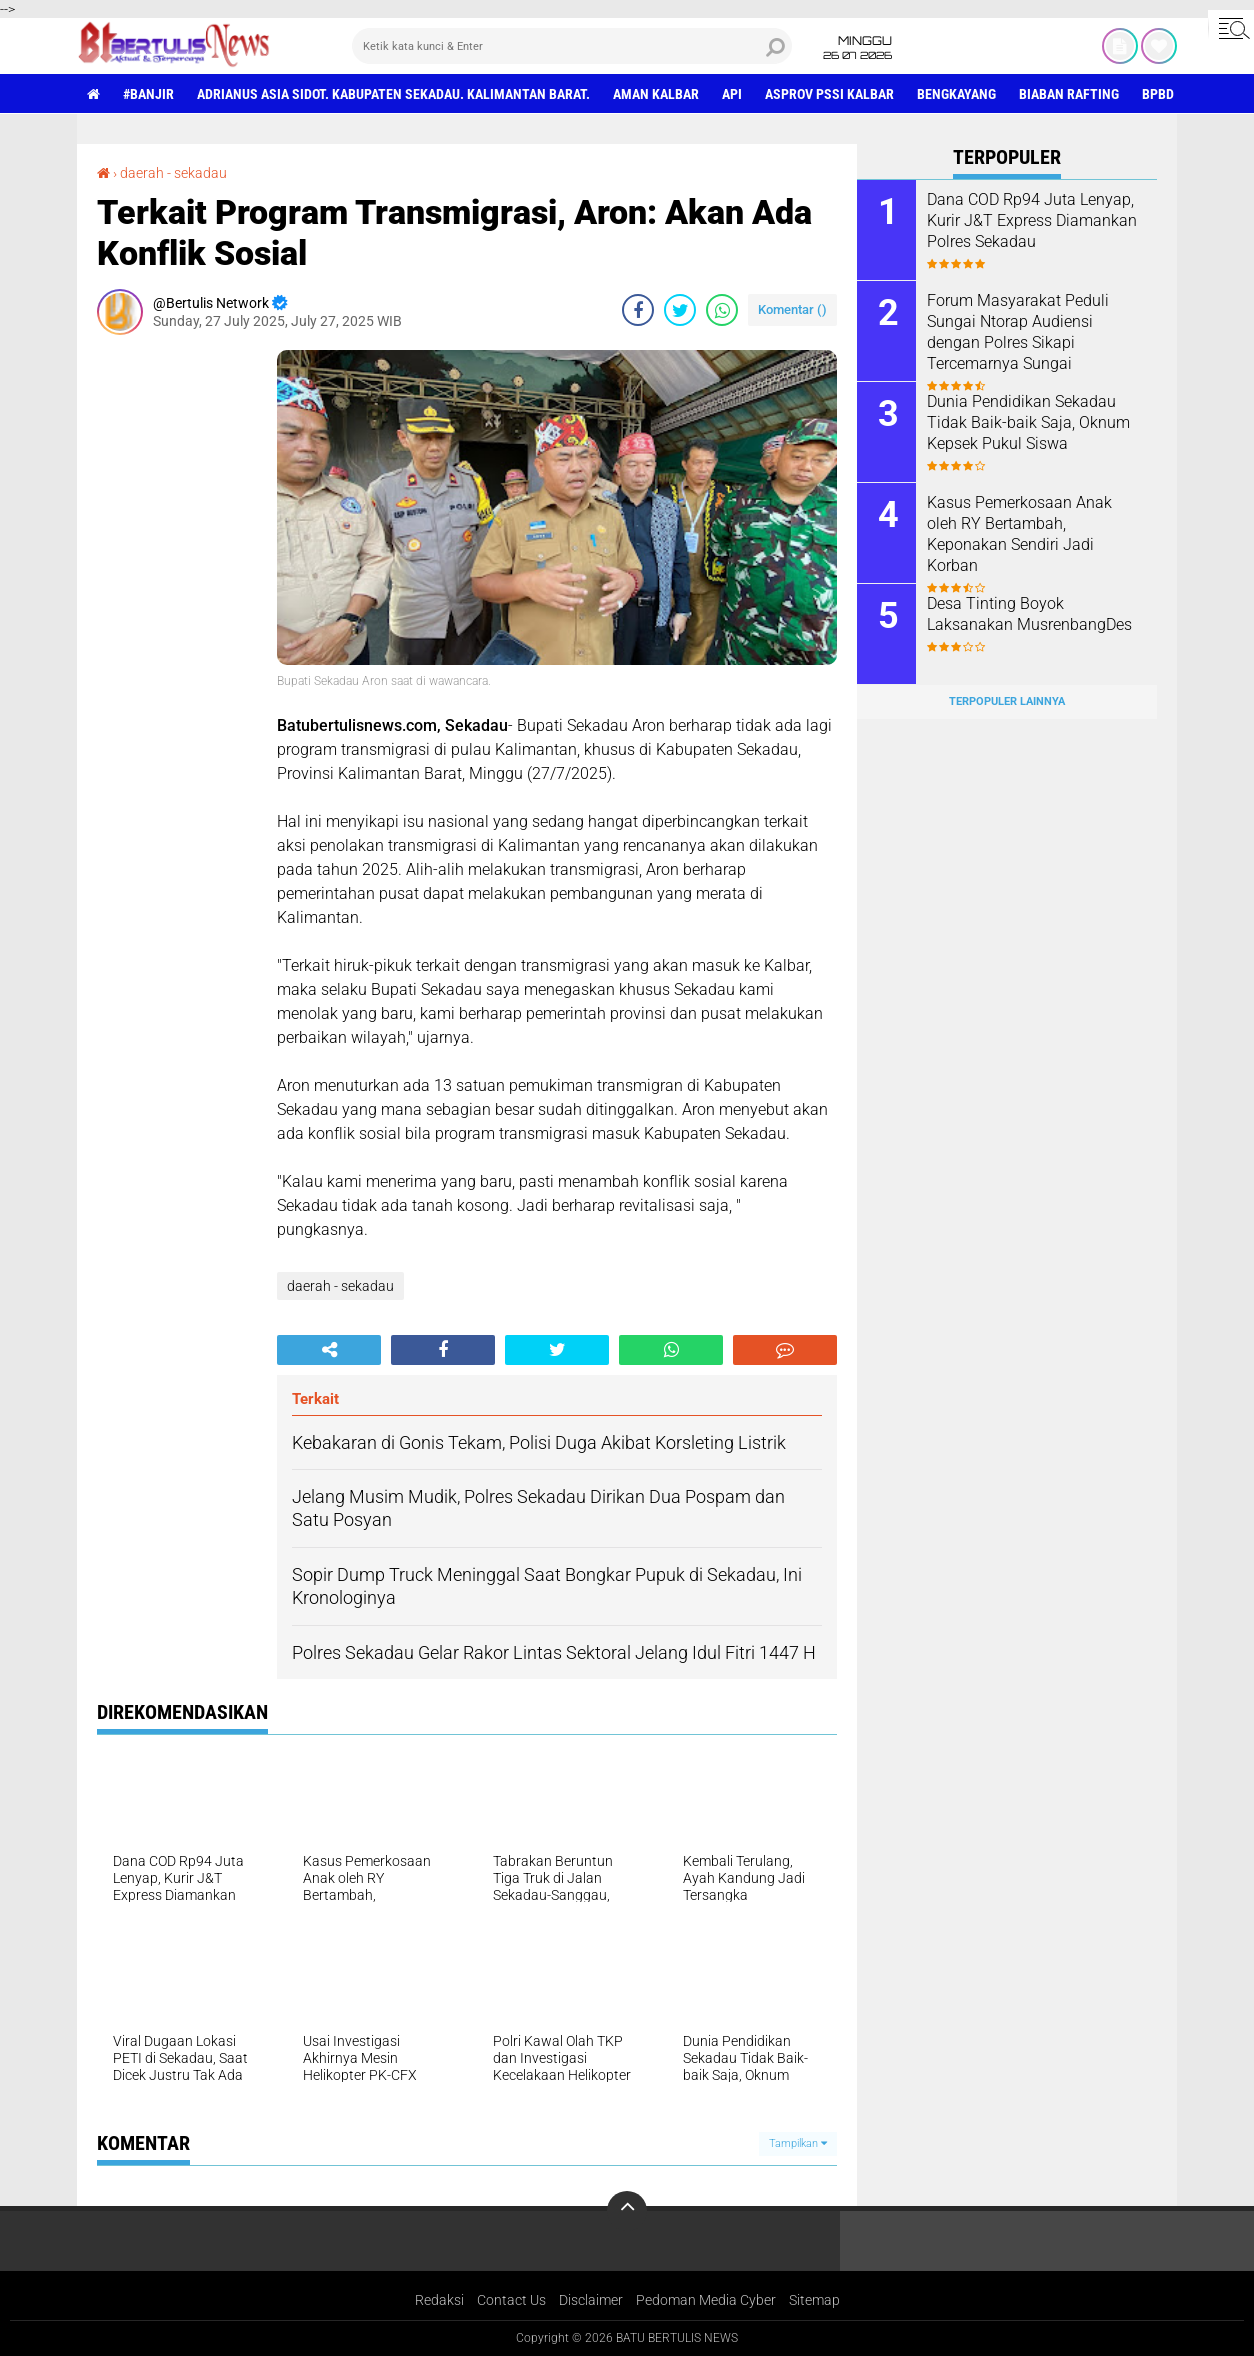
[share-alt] (329, 1350)
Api (732, 94)
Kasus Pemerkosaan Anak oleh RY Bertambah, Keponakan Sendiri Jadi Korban (1019, 533)
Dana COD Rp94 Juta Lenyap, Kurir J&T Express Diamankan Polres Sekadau (1032, 220)
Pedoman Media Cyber (706, 2300)
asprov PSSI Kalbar (829, 94)
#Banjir (148, 94)
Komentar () (792, 309)
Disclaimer (591, 2300)
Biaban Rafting (1069, 94)
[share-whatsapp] (722, 310)
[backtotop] (627, 2211)
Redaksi (439, 2300)
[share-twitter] (680, 310)
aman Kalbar (656, 94)
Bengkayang (956, 94)
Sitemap (814, 2300)
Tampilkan (798, 2143)
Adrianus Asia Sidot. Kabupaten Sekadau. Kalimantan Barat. (393, 94)
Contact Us (511, 2300)
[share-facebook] (638, 310)
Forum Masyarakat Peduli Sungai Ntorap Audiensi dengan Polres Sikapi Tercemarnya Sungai (1018, 331)
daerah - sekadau (173, 173)
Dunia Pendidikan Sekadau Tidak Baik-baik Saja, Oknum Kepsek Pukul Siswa (1028, 422)
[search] (572, 46)
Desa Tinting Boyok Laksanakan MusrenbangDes (1029, 614)
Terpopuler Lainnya (1007, 701)
